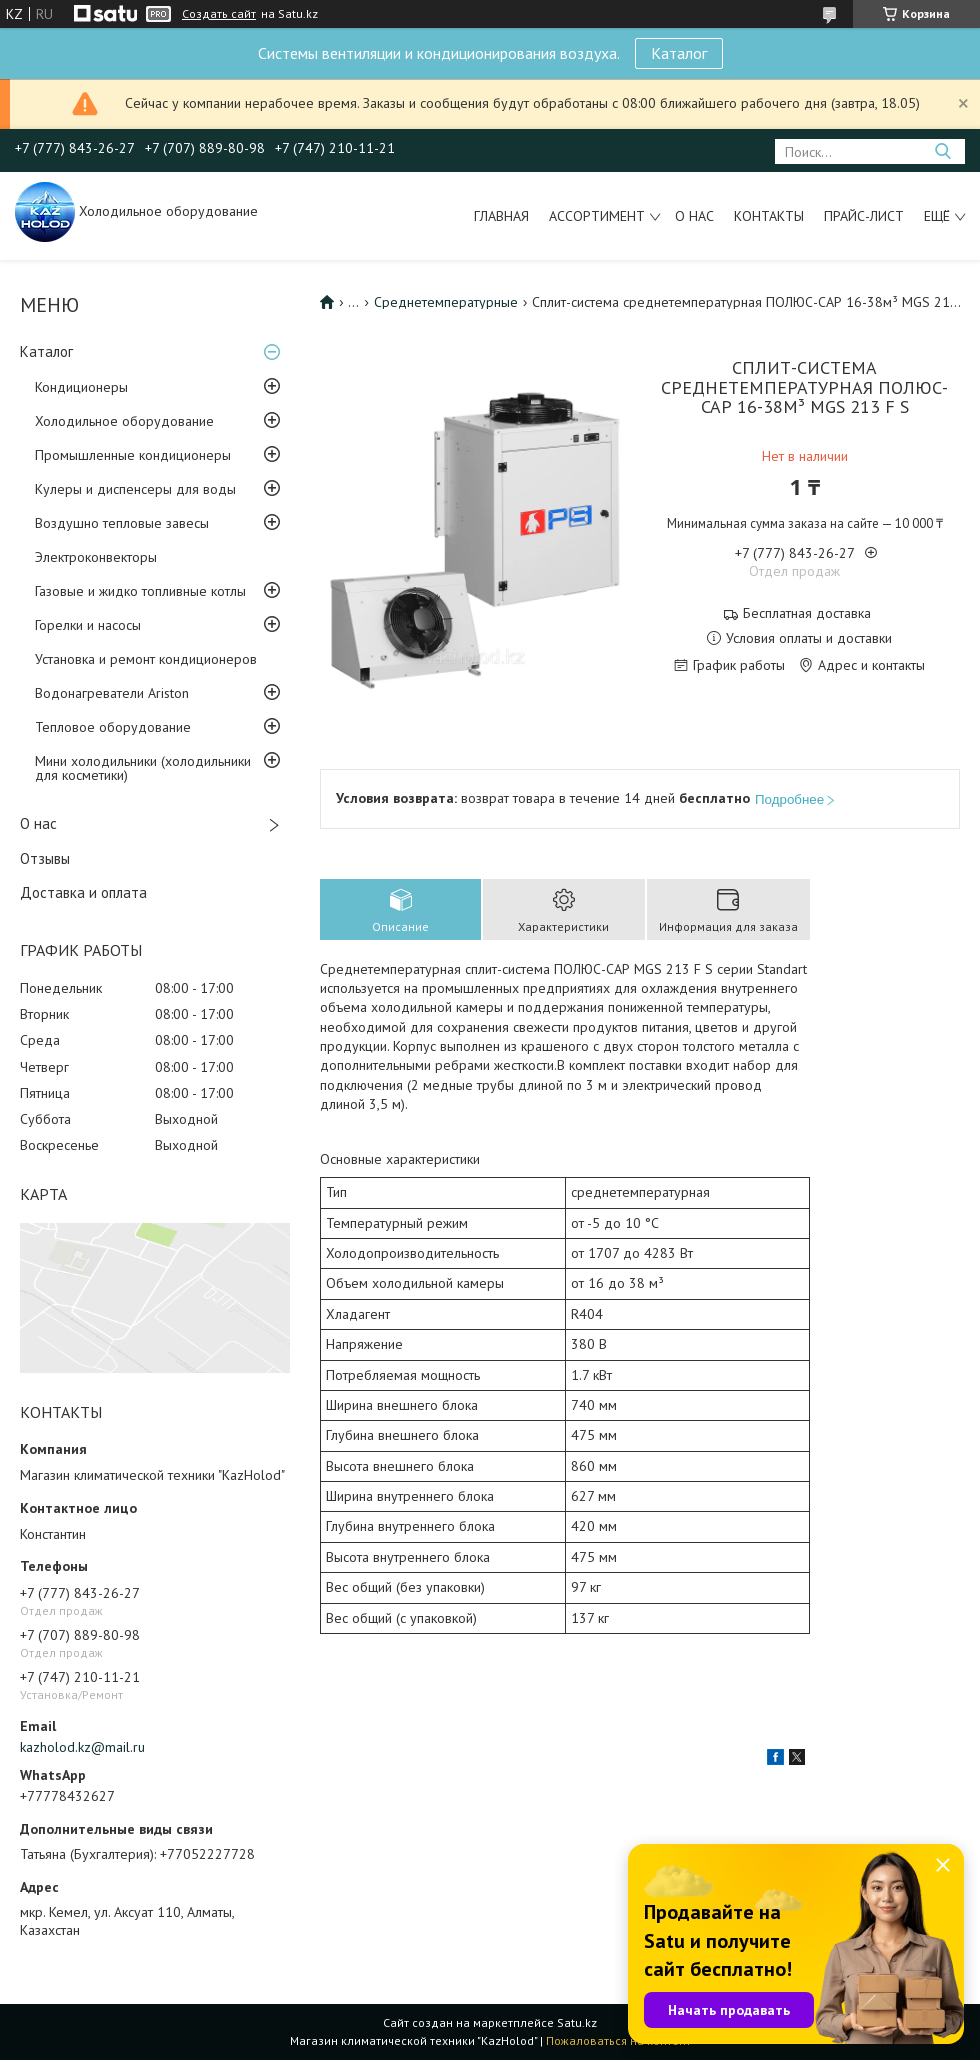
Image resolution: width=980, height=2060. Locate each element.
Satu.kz (577, 2022)
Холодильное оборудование (124, 421)
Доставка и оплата (83, 892)
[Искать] (942, 151)
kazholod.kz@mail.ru (82, 1747)
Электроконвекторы (96, 557)
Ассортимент (597, 216)
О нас (694, 216)
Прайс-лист (864, 216)
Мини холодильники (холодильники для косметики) (143, 768)
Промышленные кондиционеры (133, 455)
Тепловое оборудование (113, 727)
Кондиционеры (81, 387)
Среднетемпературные (446, 302)
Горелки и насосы (88, 625)
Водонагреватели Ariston (112, 693)
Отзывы (45, 858)
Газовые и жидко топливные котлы (140, 591)
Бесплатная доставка (807, 613)
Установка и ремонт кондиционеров (146, 659)
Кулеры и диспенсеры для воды (135, 489)
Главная (501, 216)
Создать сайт (219, 14)
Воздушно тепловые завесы (122, 523)
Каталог (679, 53)
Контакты (769, 216)
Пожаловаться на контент (618, 2040)
